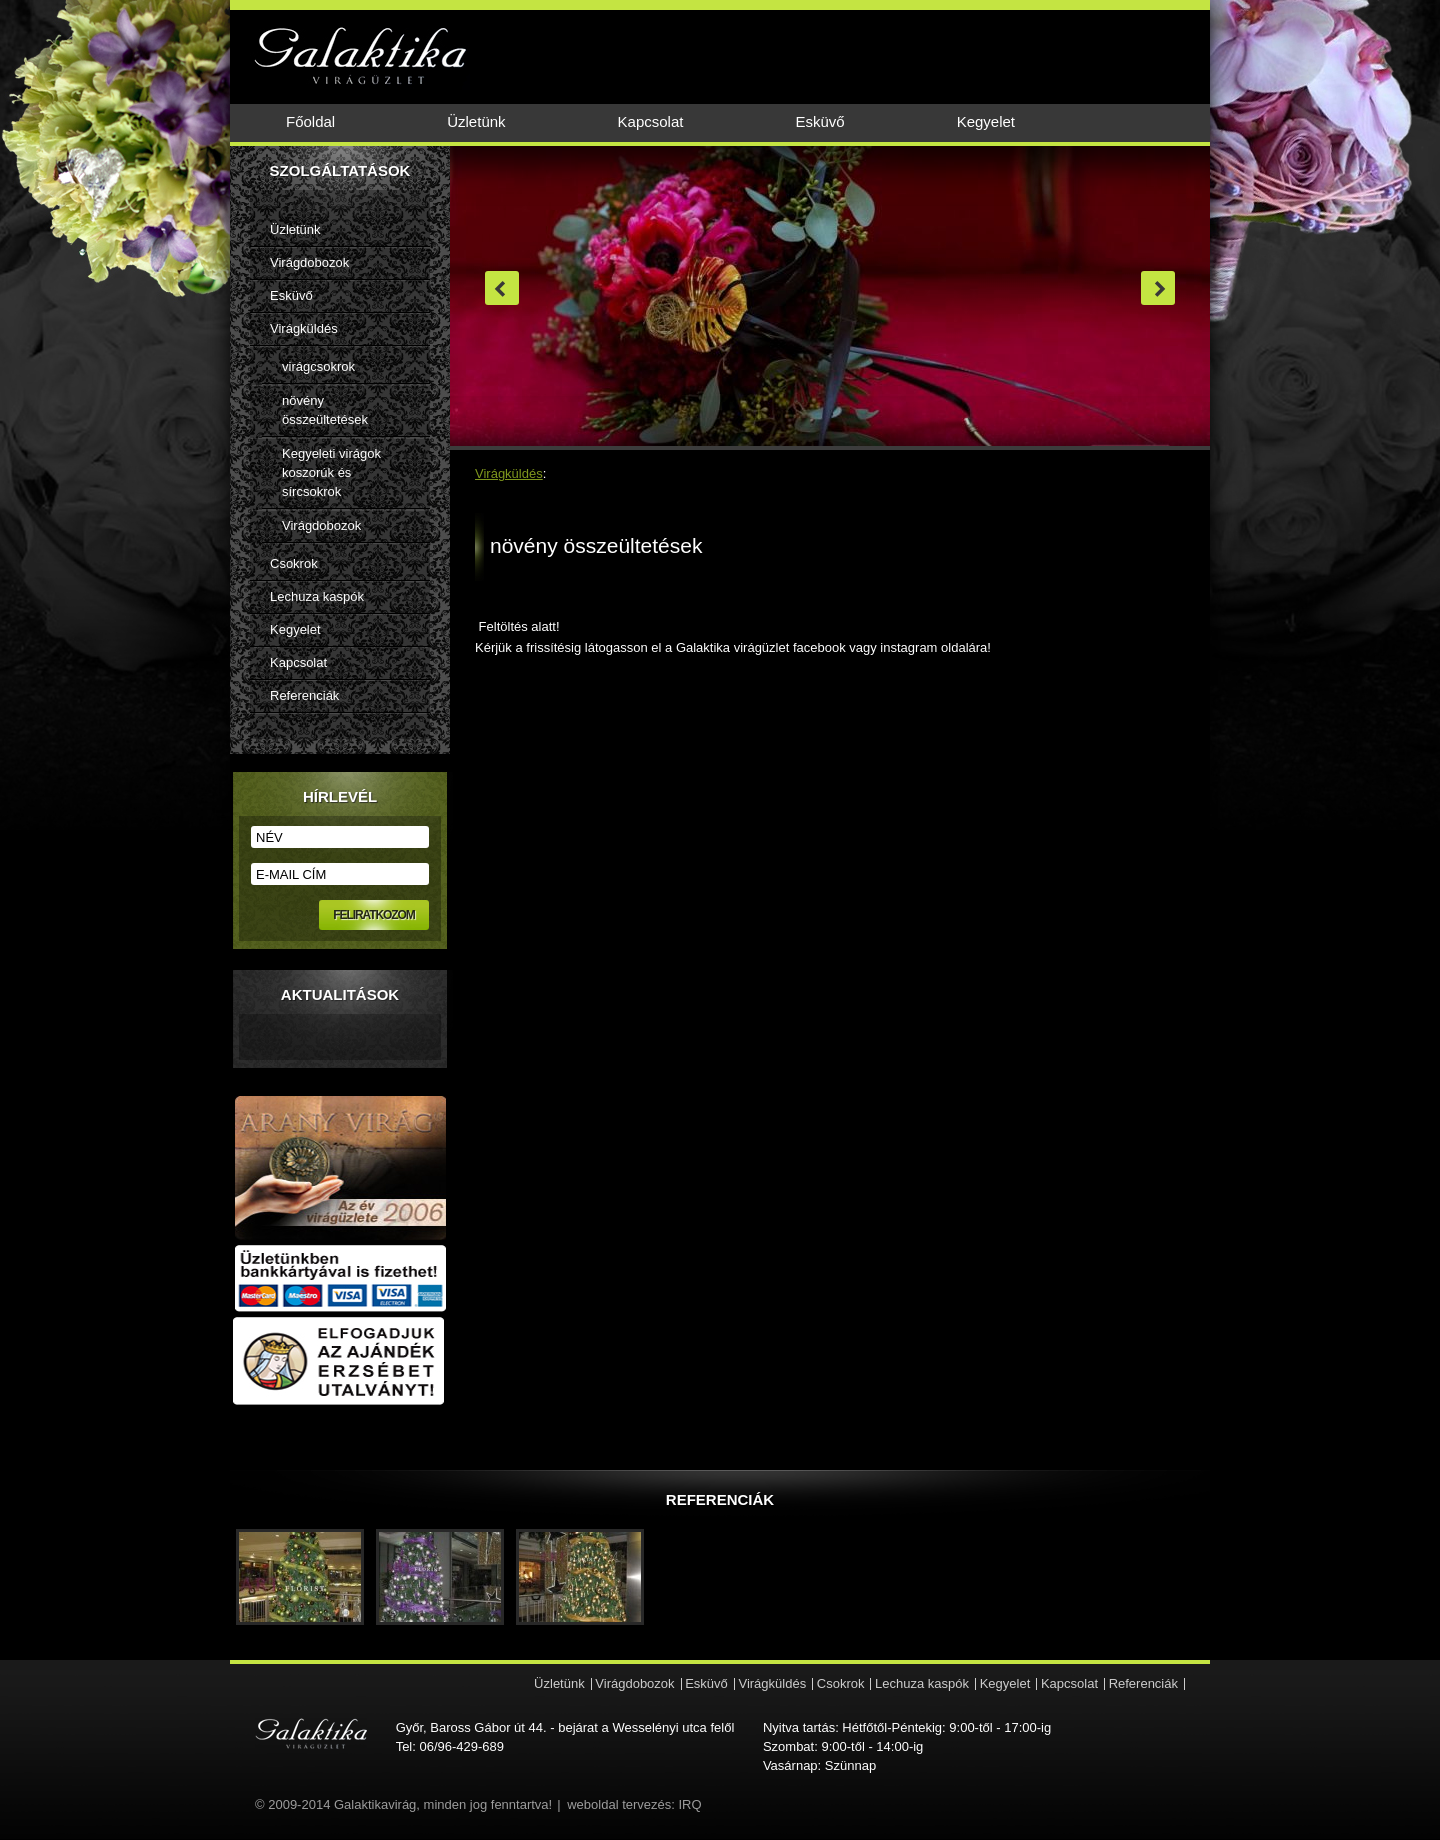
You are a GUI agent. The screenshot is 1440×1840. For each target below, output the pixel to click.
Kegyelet (986, 121)
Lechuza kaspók (317, 596)
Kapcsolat (651, 121)
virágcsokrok (318, 366)
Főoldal (310, 121)
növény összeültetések (325, 410)
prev (502, 288)
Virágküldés (304, 328)
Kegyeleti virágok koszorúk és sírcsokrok (331, 472)
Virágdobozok (309, 262)
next (1158, 288)
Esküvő (819, 121)
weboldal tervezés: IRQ (634, 1804)
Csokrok (294, 563)
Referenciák (304, 695)
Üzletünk (476, 121)
